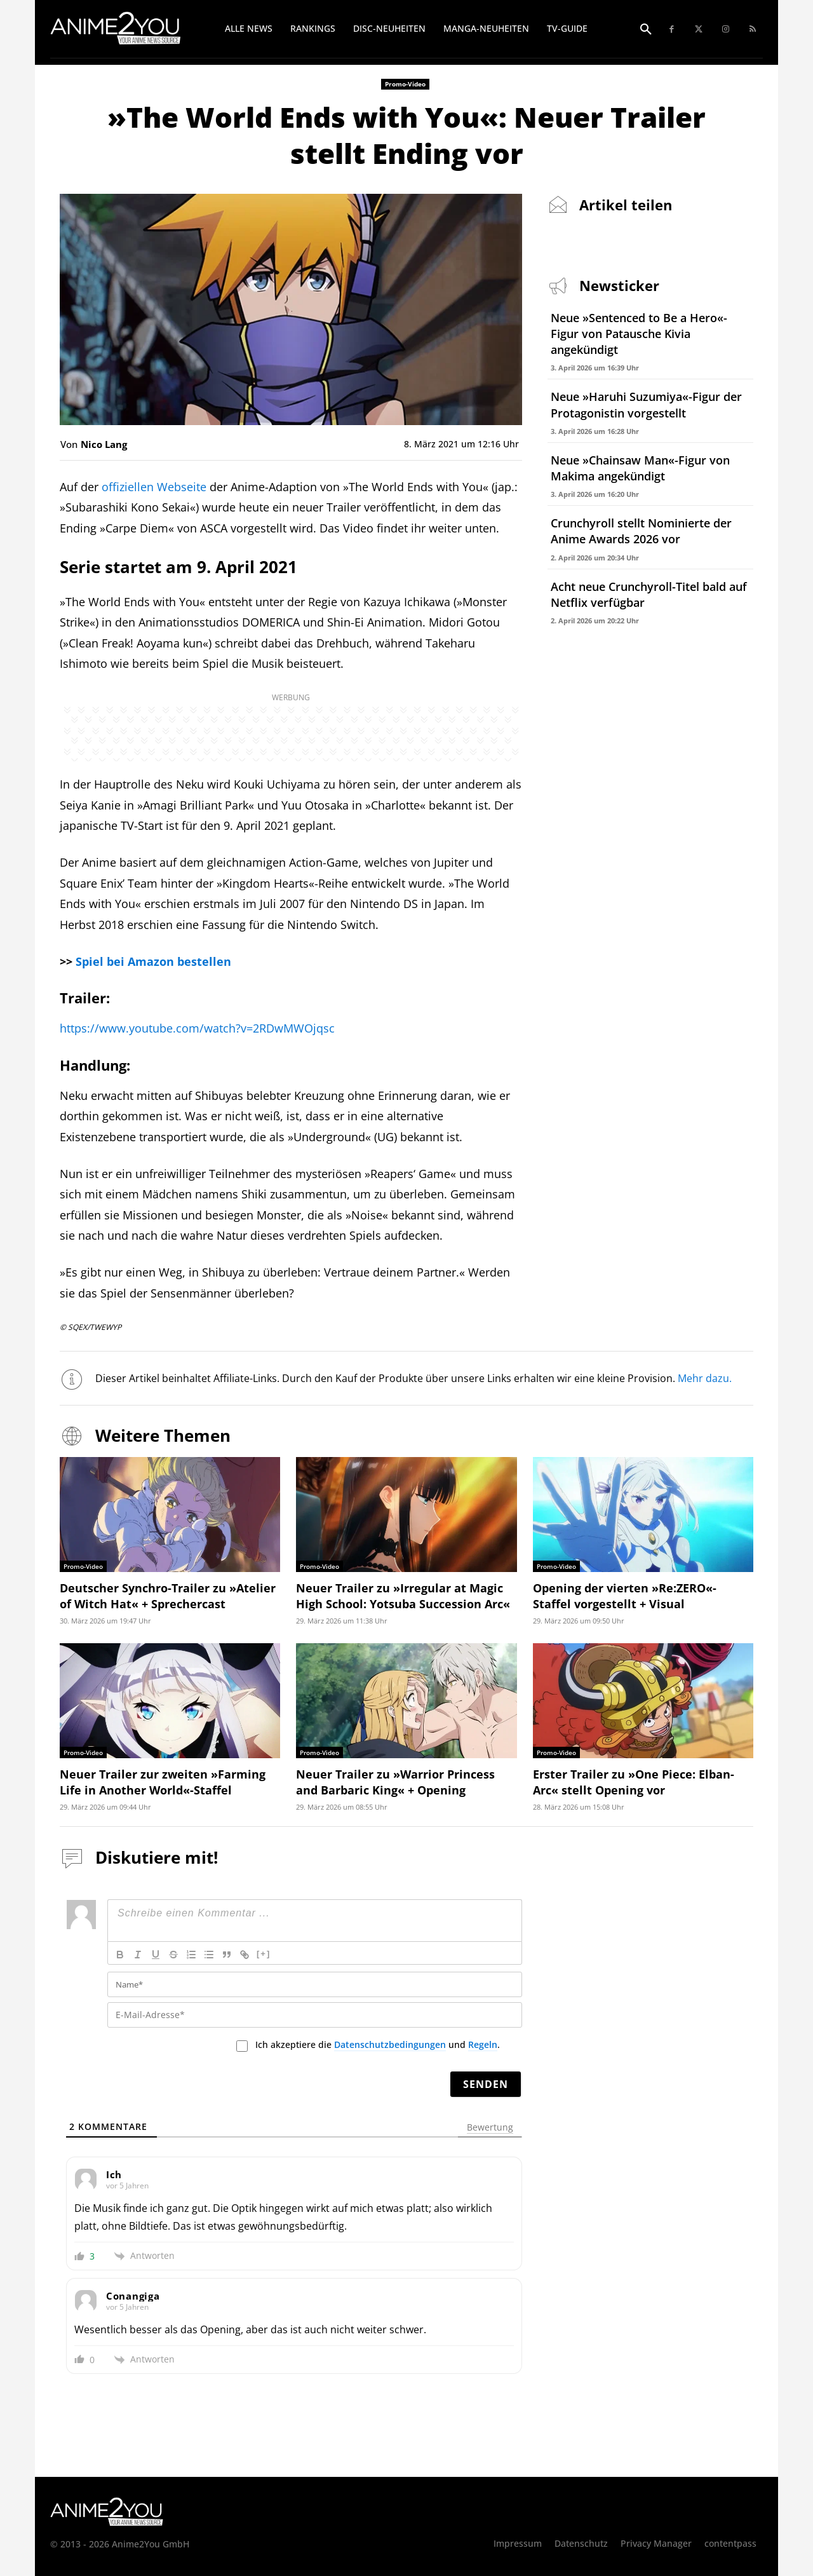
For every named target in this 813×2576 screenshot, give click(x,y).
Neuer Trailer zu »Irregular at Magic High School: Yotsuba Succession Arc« (403, 1595)
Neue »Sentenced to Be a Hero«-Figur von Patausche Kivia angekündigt (639, 333)
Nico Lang (104, 444)
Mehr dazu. (705, 1378)
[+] (264, 1953)
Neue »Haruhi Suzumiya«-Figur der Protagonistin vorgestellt (646, 404)
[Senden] (485, 2084)
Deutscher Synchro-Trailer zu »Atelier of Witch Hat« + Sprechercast (168, 1595)
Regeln (482, 2044)
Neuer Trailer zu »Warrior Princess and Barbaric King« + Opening (395, 1782)
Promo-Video (405, 84)
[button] (646, 30)
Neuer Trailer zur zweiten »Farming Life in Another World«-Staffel (162, 1782)
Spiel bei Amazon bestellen (153, 961)
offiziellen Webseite (154, 486)
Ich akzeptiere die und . (377, 2044)
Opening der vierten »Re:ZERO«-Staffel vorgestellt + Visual (624, 1595)
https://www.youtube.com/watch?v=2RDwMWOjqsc (197, 1028)
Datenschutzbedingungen (390, 2044)
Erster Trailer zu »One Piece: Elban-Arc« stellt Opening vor (633, 1782)
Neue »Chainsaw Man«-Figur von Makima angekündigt (640, 468)
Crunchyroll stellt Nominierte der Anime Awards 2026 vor (641, 530)
